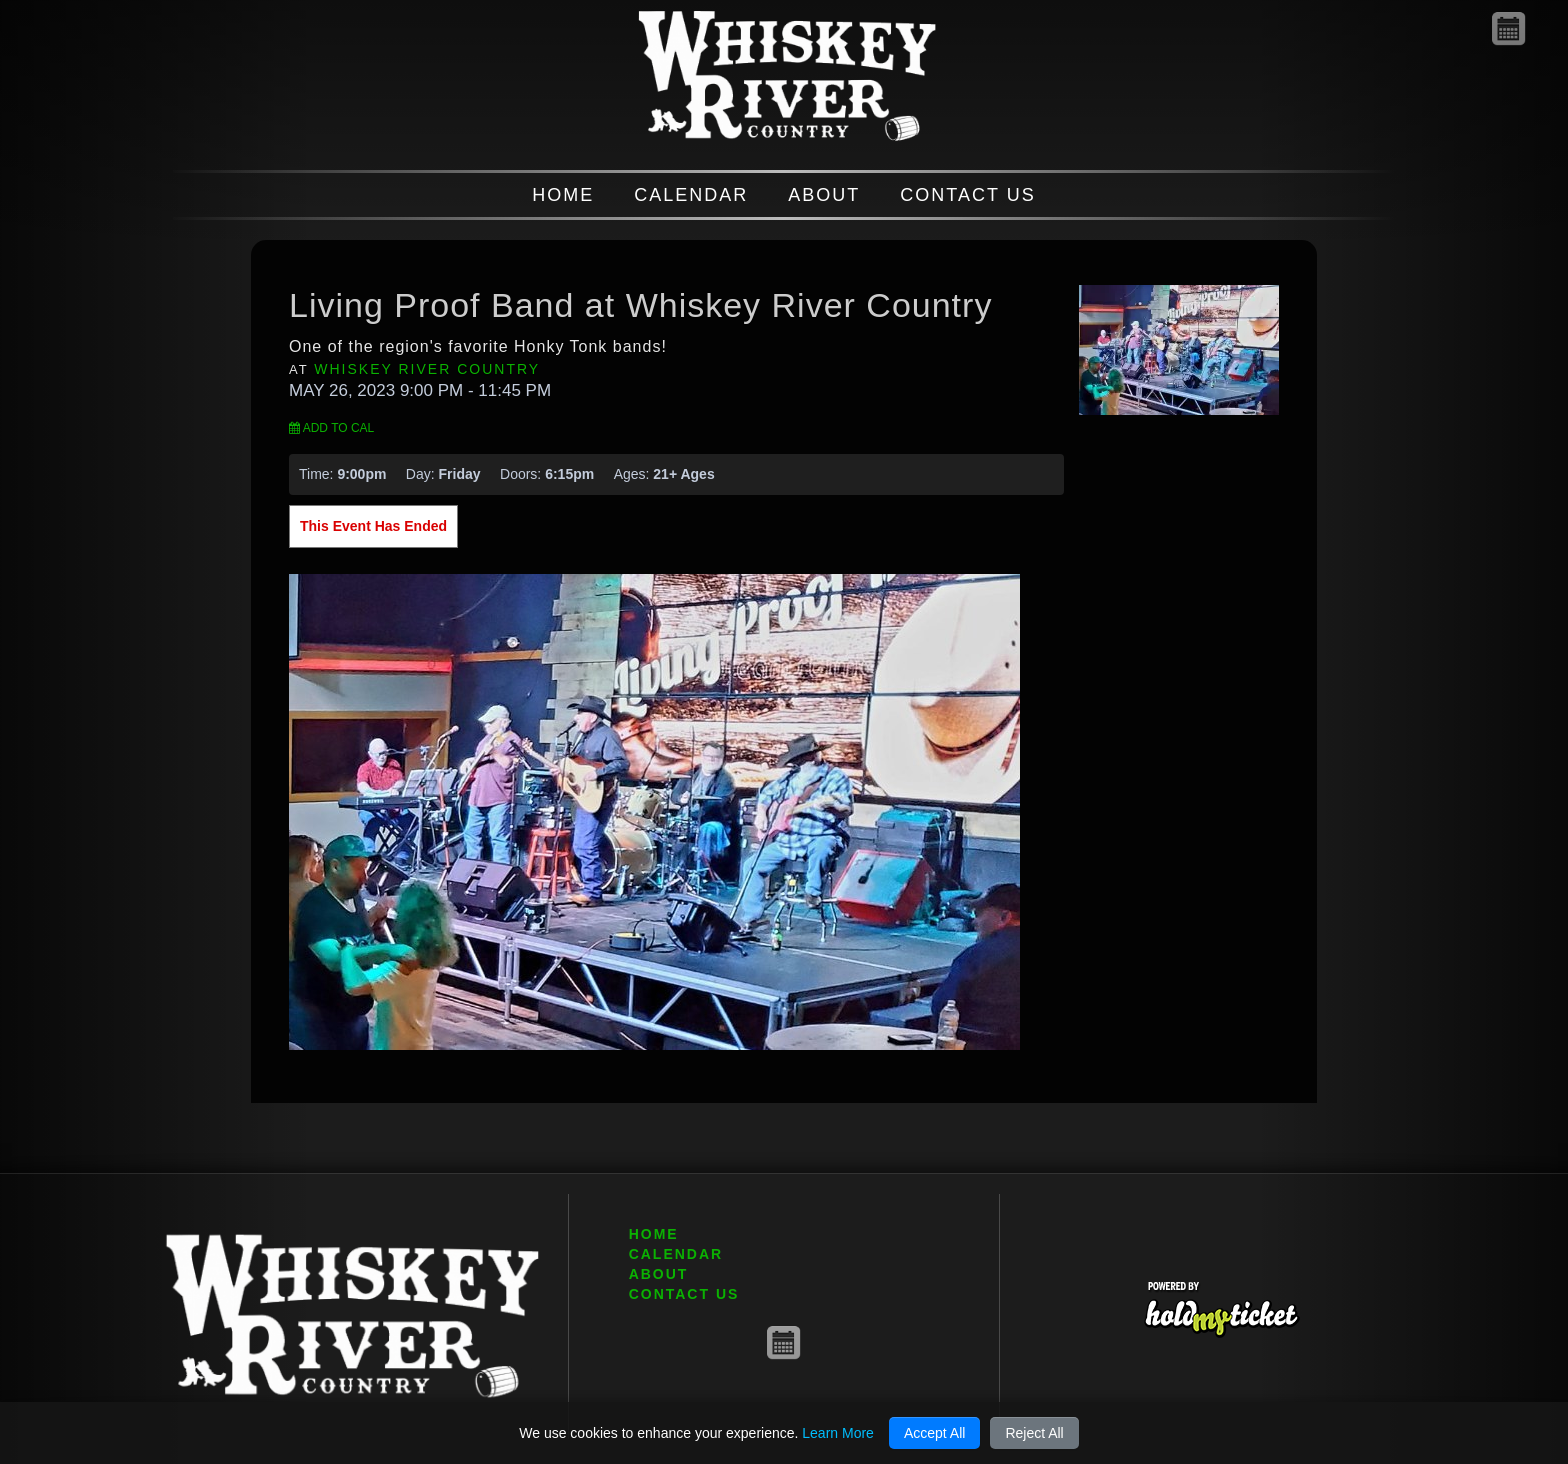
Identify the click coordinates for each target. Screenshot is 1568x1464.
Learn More (838, 1433)
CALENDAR (691, 195)
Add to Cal (331, 428)
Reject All (1034, 1433)
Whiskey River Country (427, 369)
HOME (563, 195)
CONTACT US (967, 195)
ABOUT (824, 195)
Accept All (934, 1433)
